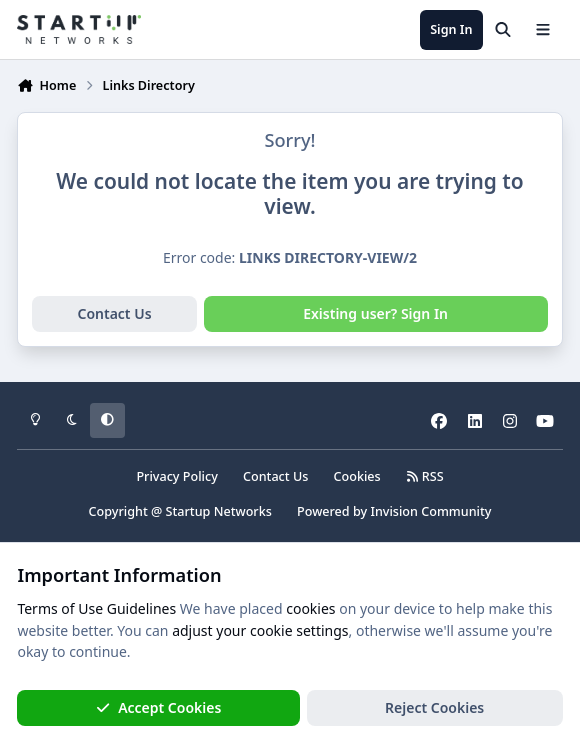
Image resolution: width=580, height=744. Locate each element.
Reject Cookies (434, 707)
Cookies (357, 476)
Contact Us (114, 313)
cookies (310, 608)
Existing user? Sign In (375, 313)
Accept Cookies (159, 707)
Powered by (394, 511)
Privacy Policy (176, 476)
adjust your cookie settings (260, 630)
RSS (425, 476)
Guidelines (141, 608)
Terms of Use (60, 608)
